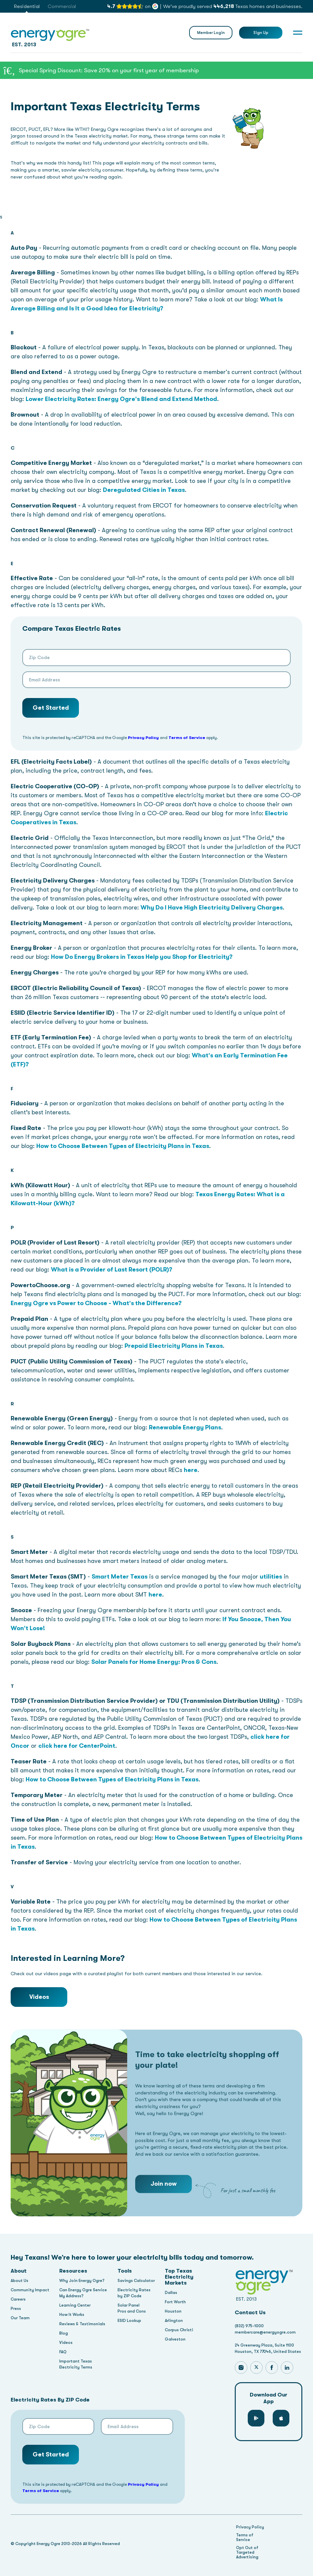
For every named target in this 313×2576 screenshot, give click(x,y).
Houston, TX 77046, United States (268, 2351)
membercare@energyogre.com (265, 2332)
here (190, 1470)
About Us (19, 2280)
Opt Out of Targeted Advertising (247, 2552)
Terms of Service (186, 737)
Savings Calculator (136, 2280)
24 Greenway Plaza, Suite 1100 (264, 2345)
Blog (63, 2333)
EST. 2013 (50, 37)
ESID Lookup (129, 2320)
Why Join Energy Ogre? (82, 2280)
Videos (39, 1997)
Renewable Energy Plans (185, 1427)
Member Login (211, 32)
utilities (271, 1576)
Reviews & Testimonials (82, 2324)
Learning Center (75, 2305)
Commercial (62, 6)
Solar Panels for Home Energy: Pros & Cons (153, 1661)
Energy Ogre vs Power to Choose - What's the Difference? (96, 1303)
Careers (18, 2299)
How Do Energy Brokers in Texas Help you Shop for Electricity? (141, 956)
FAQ (63, 2352)
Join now (164, 2205)
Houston (173, 2311)
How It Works (71, 2314)
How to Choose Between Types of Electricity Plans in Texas (122, 1146)
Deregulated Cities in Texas (144, 490)
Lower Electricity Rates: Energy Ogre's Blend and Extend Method (121, 399)
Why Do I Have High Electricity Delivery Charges (212, 907)
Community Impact (30, 2290)
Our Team (20, 2318)
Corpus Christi (179, 2330)
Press (16, 2308)
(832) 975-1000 (249, 2326)
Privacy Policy (143, 737)
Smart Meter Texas (120, 1576)
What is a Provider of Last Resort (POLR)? (111, 1269)
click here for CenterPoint (76, 1745)
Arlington (174, 2320)
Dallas (171, 2292)
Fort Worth (175, 2302)
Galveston (175, 2339)
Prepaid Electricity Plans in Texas (174, 1345)
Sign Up (260, 32)
